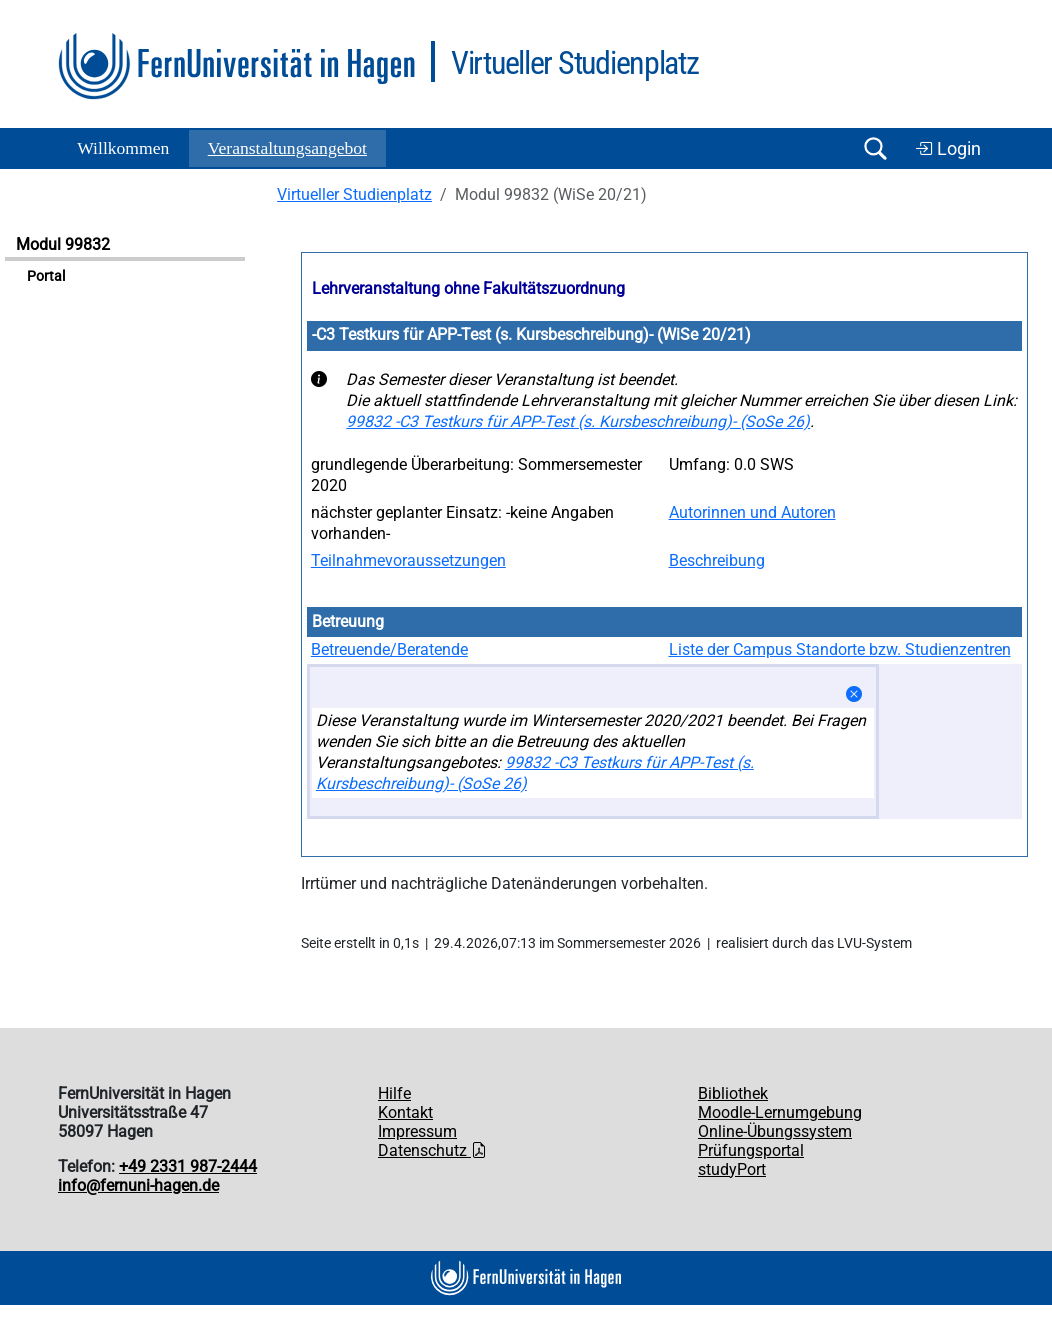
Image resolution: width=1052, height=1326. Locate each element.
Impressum (417, 1131)
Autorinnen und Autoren (752, 512)
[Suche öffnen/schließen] (875, 148)
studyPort (732, 1169)
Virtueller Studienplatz (354, 194)
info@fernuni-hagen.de (138, 1185)
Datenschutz (432, 1150)
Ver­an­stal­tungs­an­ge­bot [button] (287, 148)
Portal (46, 276)
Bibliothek (733, 1093)
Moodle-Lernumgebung (780, 1112)
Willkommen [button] (123, 148)
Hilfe (394, 1093)
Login (948, 149)
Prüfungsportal (751, 1150)
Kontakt (405, 1112)
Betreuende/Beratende (389, 649)
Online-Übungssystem (775, 1131)
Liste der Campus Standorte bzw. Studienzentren (840, 649)
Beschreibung (717, 560)
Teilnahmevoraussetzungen (408, 560)
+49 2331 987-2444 (188, 1166)
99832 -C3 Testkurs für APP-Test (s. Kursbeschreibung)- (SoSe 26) (578, 421)
